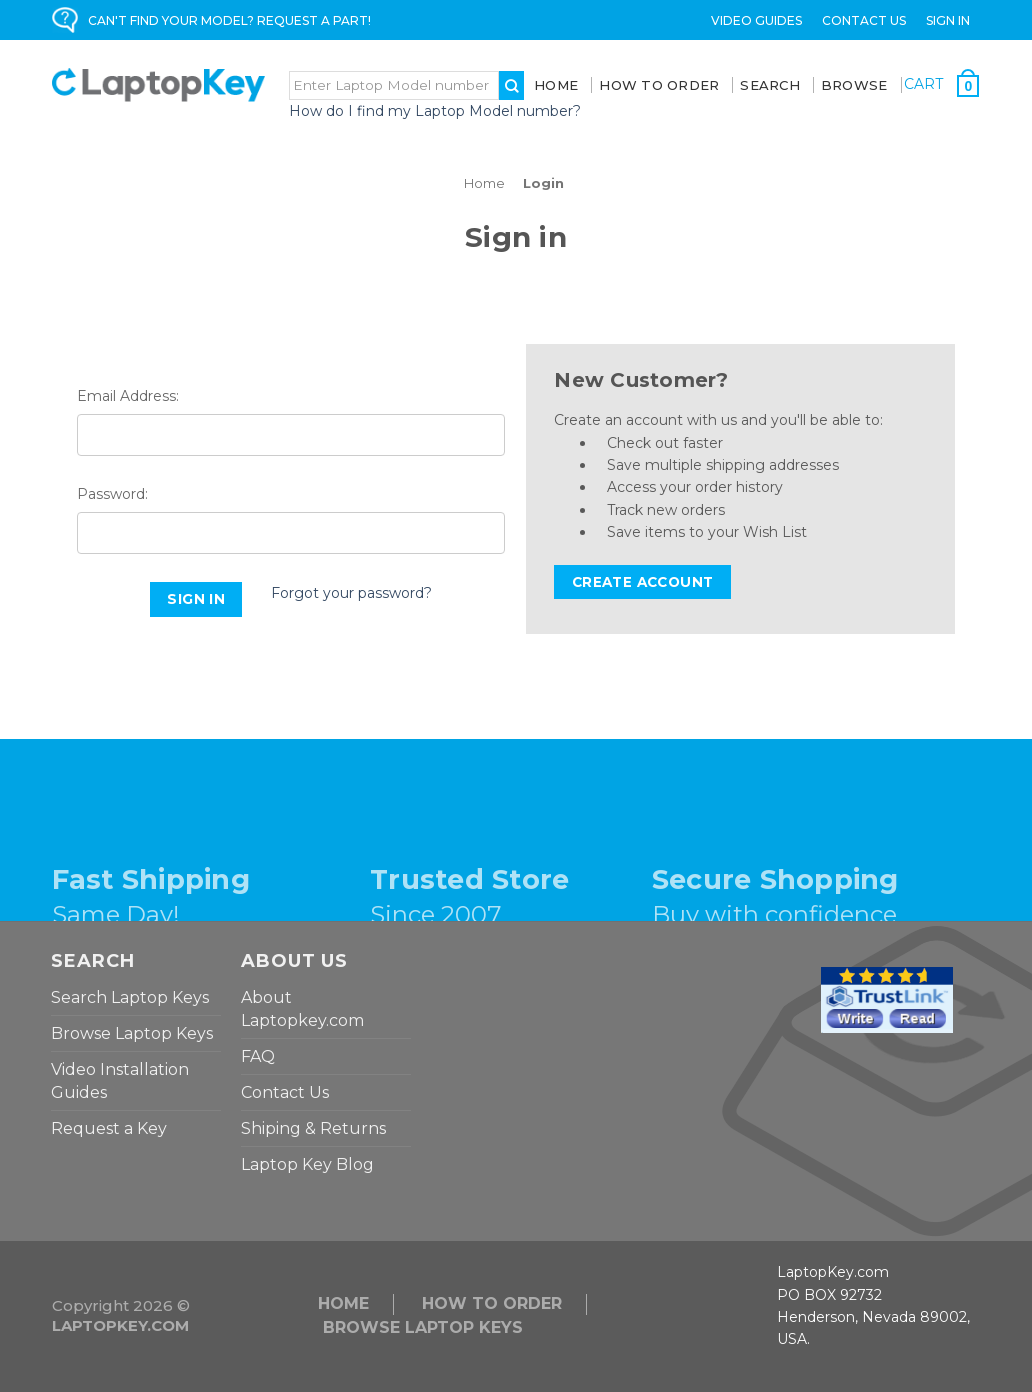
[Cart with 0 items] (942, 85)
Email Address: (128, 396)
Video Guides (756, 20)
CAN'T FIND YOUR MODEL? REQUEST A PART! (229, 20)
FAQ (258, 1056)
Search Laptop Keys (130, 997)
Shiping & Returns (313, 1128)
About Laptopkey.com (302, 1009)
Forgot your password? (351, 593)
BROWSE (854, 85)
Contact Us (864, 20)
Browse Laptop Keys (132, 1033)
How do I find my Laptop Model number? (435, 111)
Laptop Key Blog (307, 1164)
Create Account (643, 582)
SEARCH (770, 85)
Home (556, 85)
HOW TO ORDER (492, 1303)
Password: (112, 494)
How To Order (659, 85)
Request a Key (109, 1128)
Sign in (948, 20)
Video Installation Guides (120, 1081)
